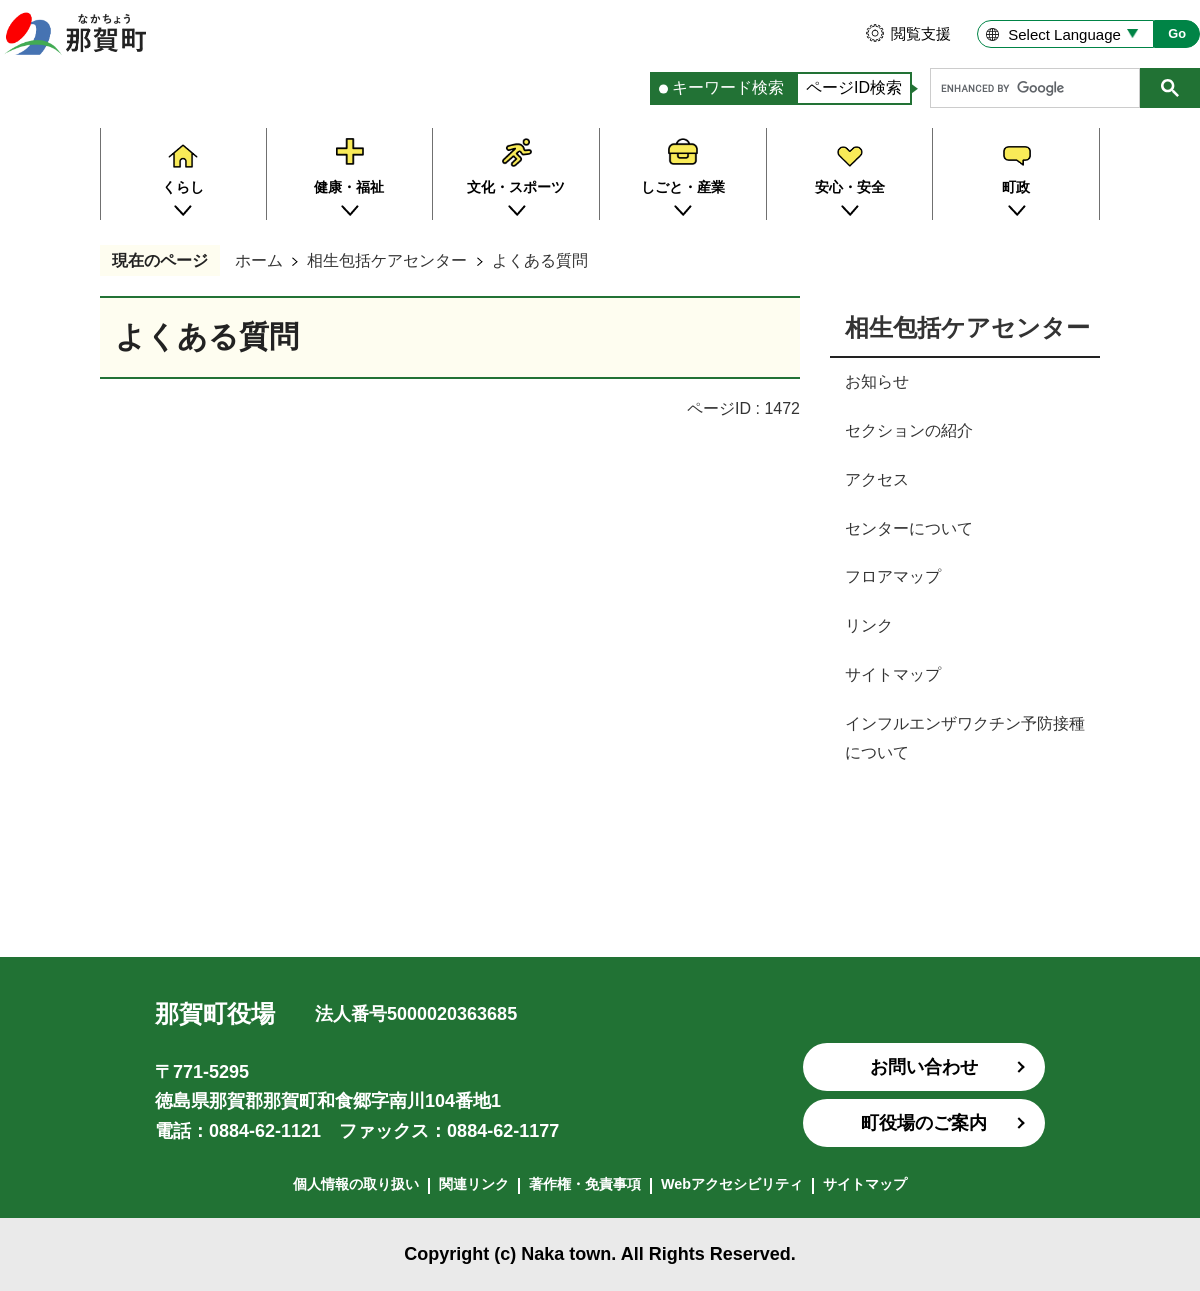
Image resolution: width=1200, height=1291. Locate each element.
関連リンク (474, 1184)
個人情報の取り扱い (356, 1184)
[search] (1040, 88)
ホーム (259, 260)
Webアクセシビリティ (732, 1184)
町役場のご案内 (924, 1123)
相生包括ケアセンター (387, 260)
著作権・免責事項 (585, 1184)
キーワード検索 (728, 87)
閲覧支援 (921, 33)
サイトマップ (865, 1184)
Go (1177, 33)
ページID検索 (854, 87)
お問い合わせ (924, 1067)
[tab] (723, 88)
